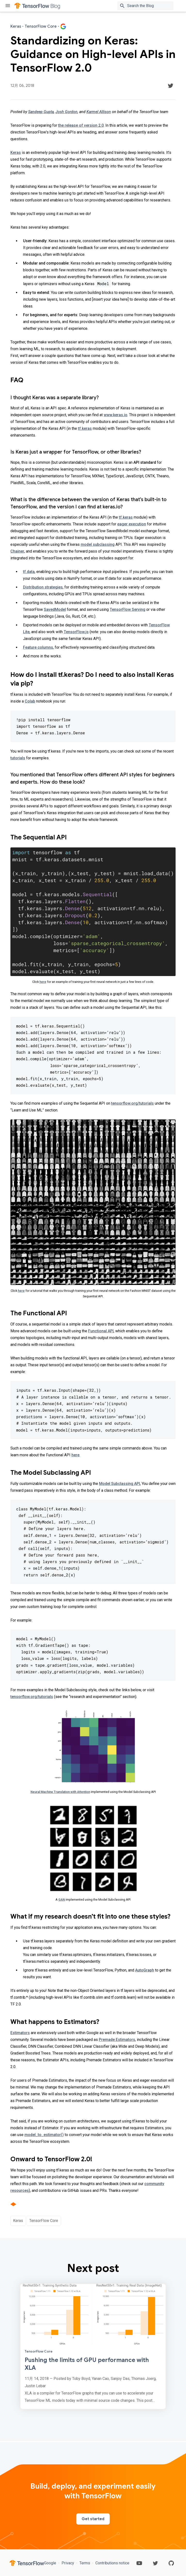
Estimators (20, 2032)
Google (50, 2563)
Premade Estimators (117, 2039)
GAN (61, 1899)
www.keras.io (115, 415)
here (42, 982)
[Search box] (151, 5)
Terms (84, 2563)
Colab (30, 701)
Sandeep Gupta (41, 111)
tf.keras (85, 428)
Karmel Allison (98, 111)
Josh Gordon (66, 111)
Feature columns (38, 647)
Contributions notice (111, 2563)
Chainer (17, 551)
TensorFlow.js (76, 632)
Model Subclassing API (119, 1483)
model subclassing (98, 544)
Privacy (68, 2563)
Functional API (101, 1331)
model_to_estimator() (44, 2134)
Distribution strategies (43, 587)
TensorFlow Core (43, 2220)
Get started (93, 2519)
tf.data (29, 571)
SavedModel (55, 609)
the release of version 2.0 (81, 125)
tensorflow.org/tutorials (132, 1103)
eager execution (131, 524)
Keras (15, 152)
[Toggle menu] (8, 6)
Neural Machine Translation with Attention (60, 1792)
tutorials (17, 758)
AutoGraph (144, 1970)
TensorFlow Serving (127, 609)
